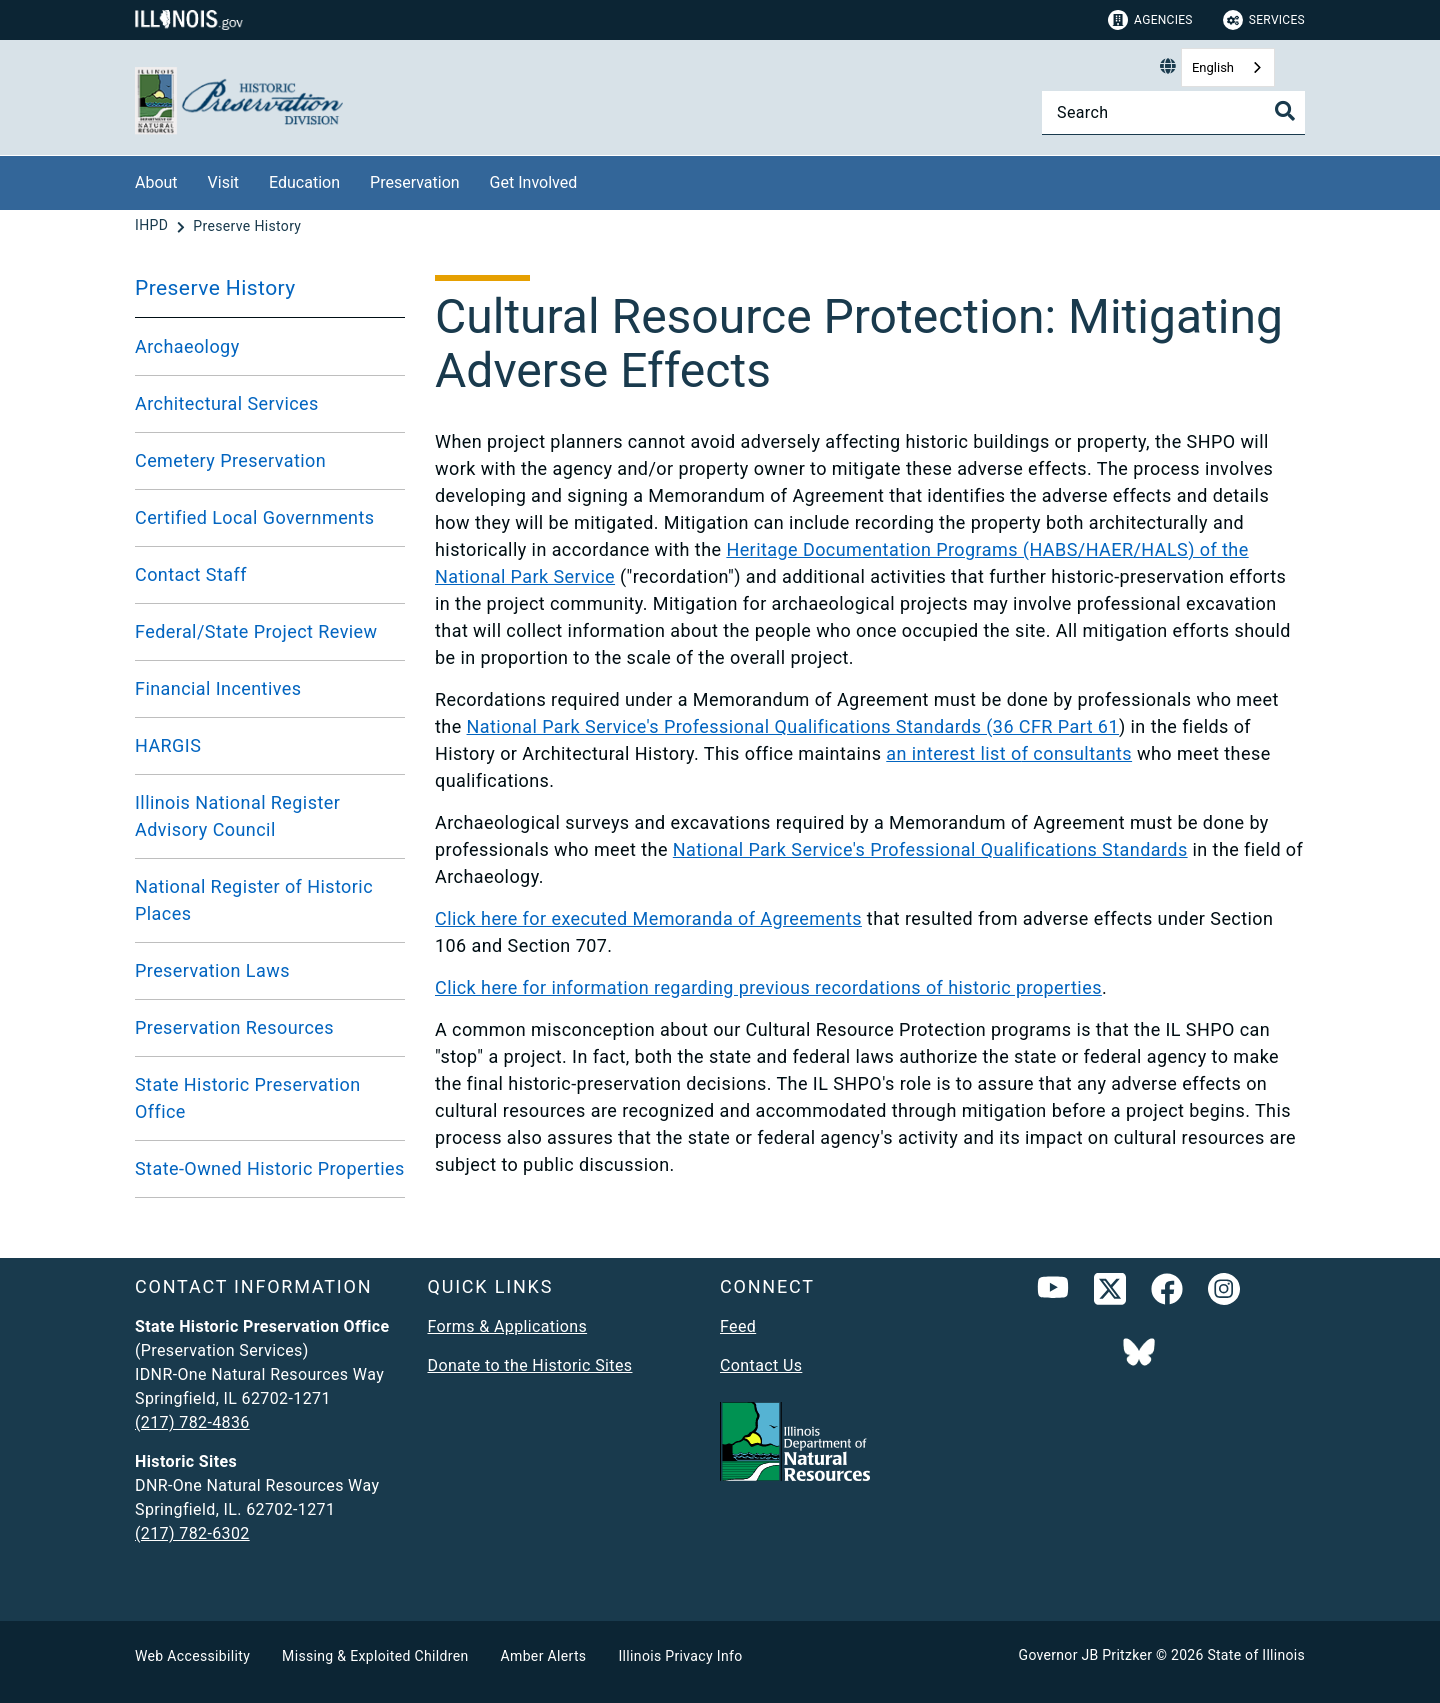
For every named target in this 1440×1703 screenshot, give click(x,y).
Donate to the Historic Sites (530, 1365)
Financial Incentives (218, 688)
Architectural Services (227, 403)
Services (1264, 20)
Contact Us (761, 1365)
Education (304, 182)
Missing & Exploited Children (375, 1656)
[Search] (1173, 112)
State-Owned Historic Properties (270, 1168)
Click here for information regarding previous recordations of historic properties (768, 987)
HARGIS (168, 745)
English (1213, 67)
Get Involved (534, 182)
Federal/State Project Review (256, 631)
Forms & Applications (508, 1326)
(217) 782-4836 (192, 1422)
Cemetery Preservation (230, 460)
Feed (738, 1326)
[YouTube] (1053, 1293)
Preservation (415, 182)
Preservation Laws (212, 970)
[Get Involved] (592, 179)
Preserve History (215, 288)
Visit (223, 182)
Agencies (1150, 20)
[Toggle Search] (1285, 111)
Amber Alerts (544, 1656)
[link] (1110, 1293)
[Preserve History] (247, 226)
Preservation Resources (234, 1027)
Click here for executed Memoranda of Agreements (648, 918)
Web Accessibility (192, 1656)
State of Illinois (1256, 1655)
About (156, 182)
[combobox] (1228, 67)
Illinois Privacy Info (680, 1656)
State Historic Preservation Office (248, 1098)
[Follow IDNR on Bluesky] (1139, 1354)
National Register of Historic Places (254, 900)
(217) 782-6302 (192, 1533)
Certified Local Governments (255, 517)
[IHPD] (153, 226)
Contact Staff (191, 574)
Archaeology (187, 346)
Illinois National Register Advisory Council (237, 816)
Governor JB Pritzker (1086, 1655)
